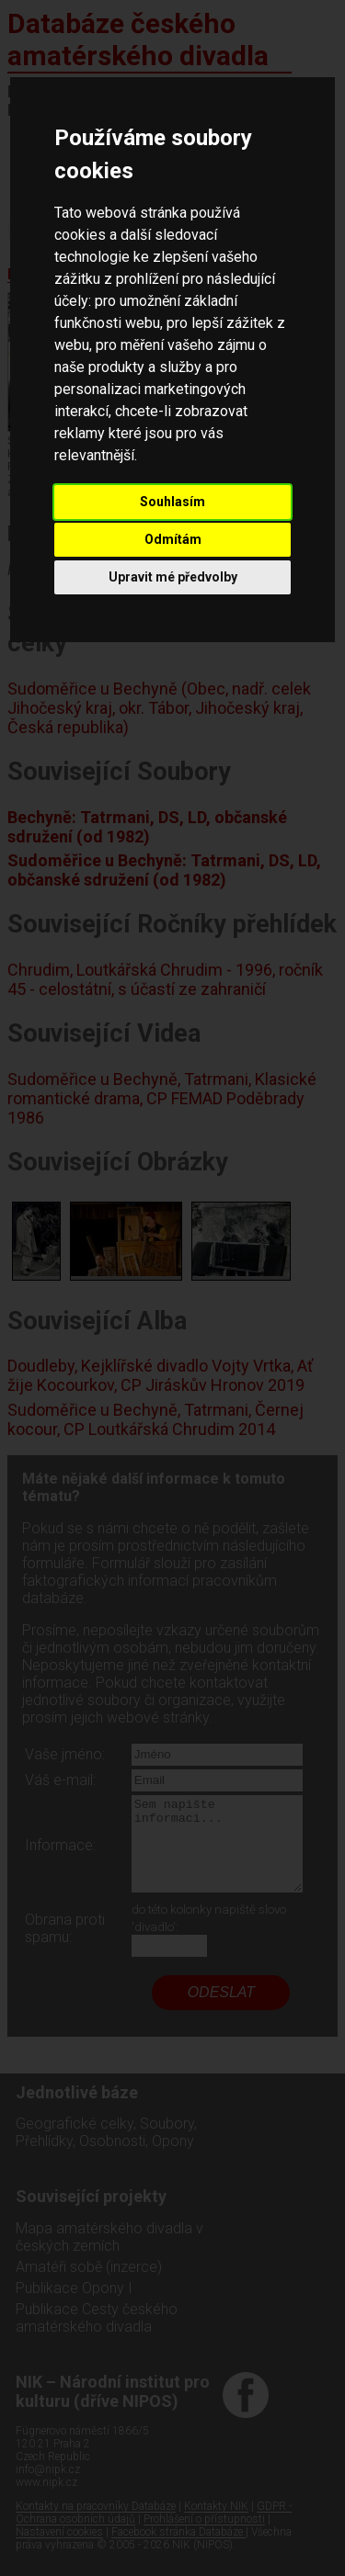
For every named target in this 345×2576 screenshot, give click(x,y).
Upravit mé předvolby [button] (173, 577)
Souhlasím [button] (172, 501)
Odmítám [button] (172, 539)
